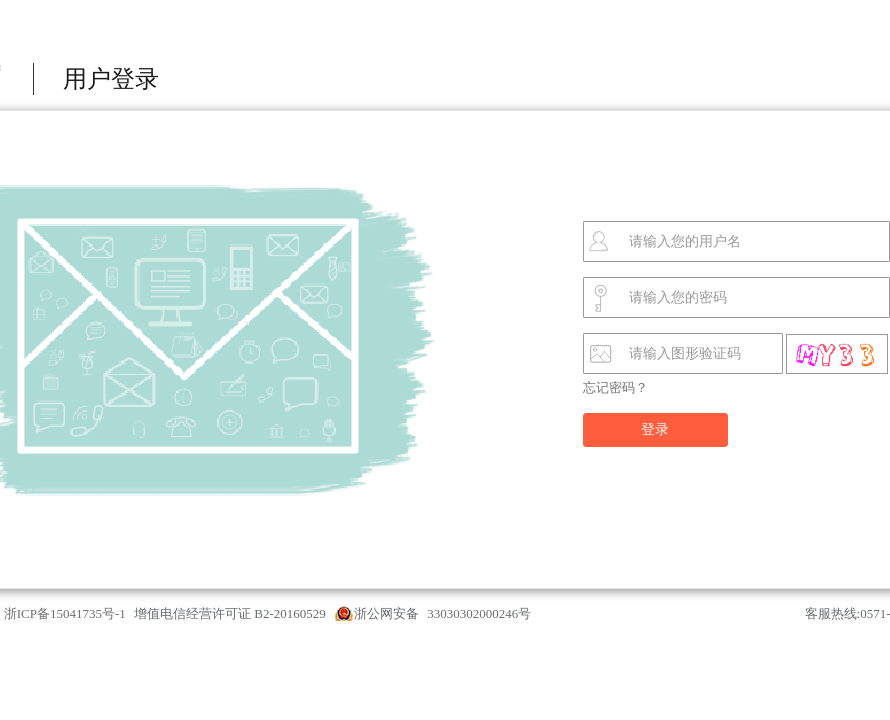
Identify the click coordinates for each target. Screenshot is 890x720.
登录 (655, 429)
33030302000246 (472, 613)
